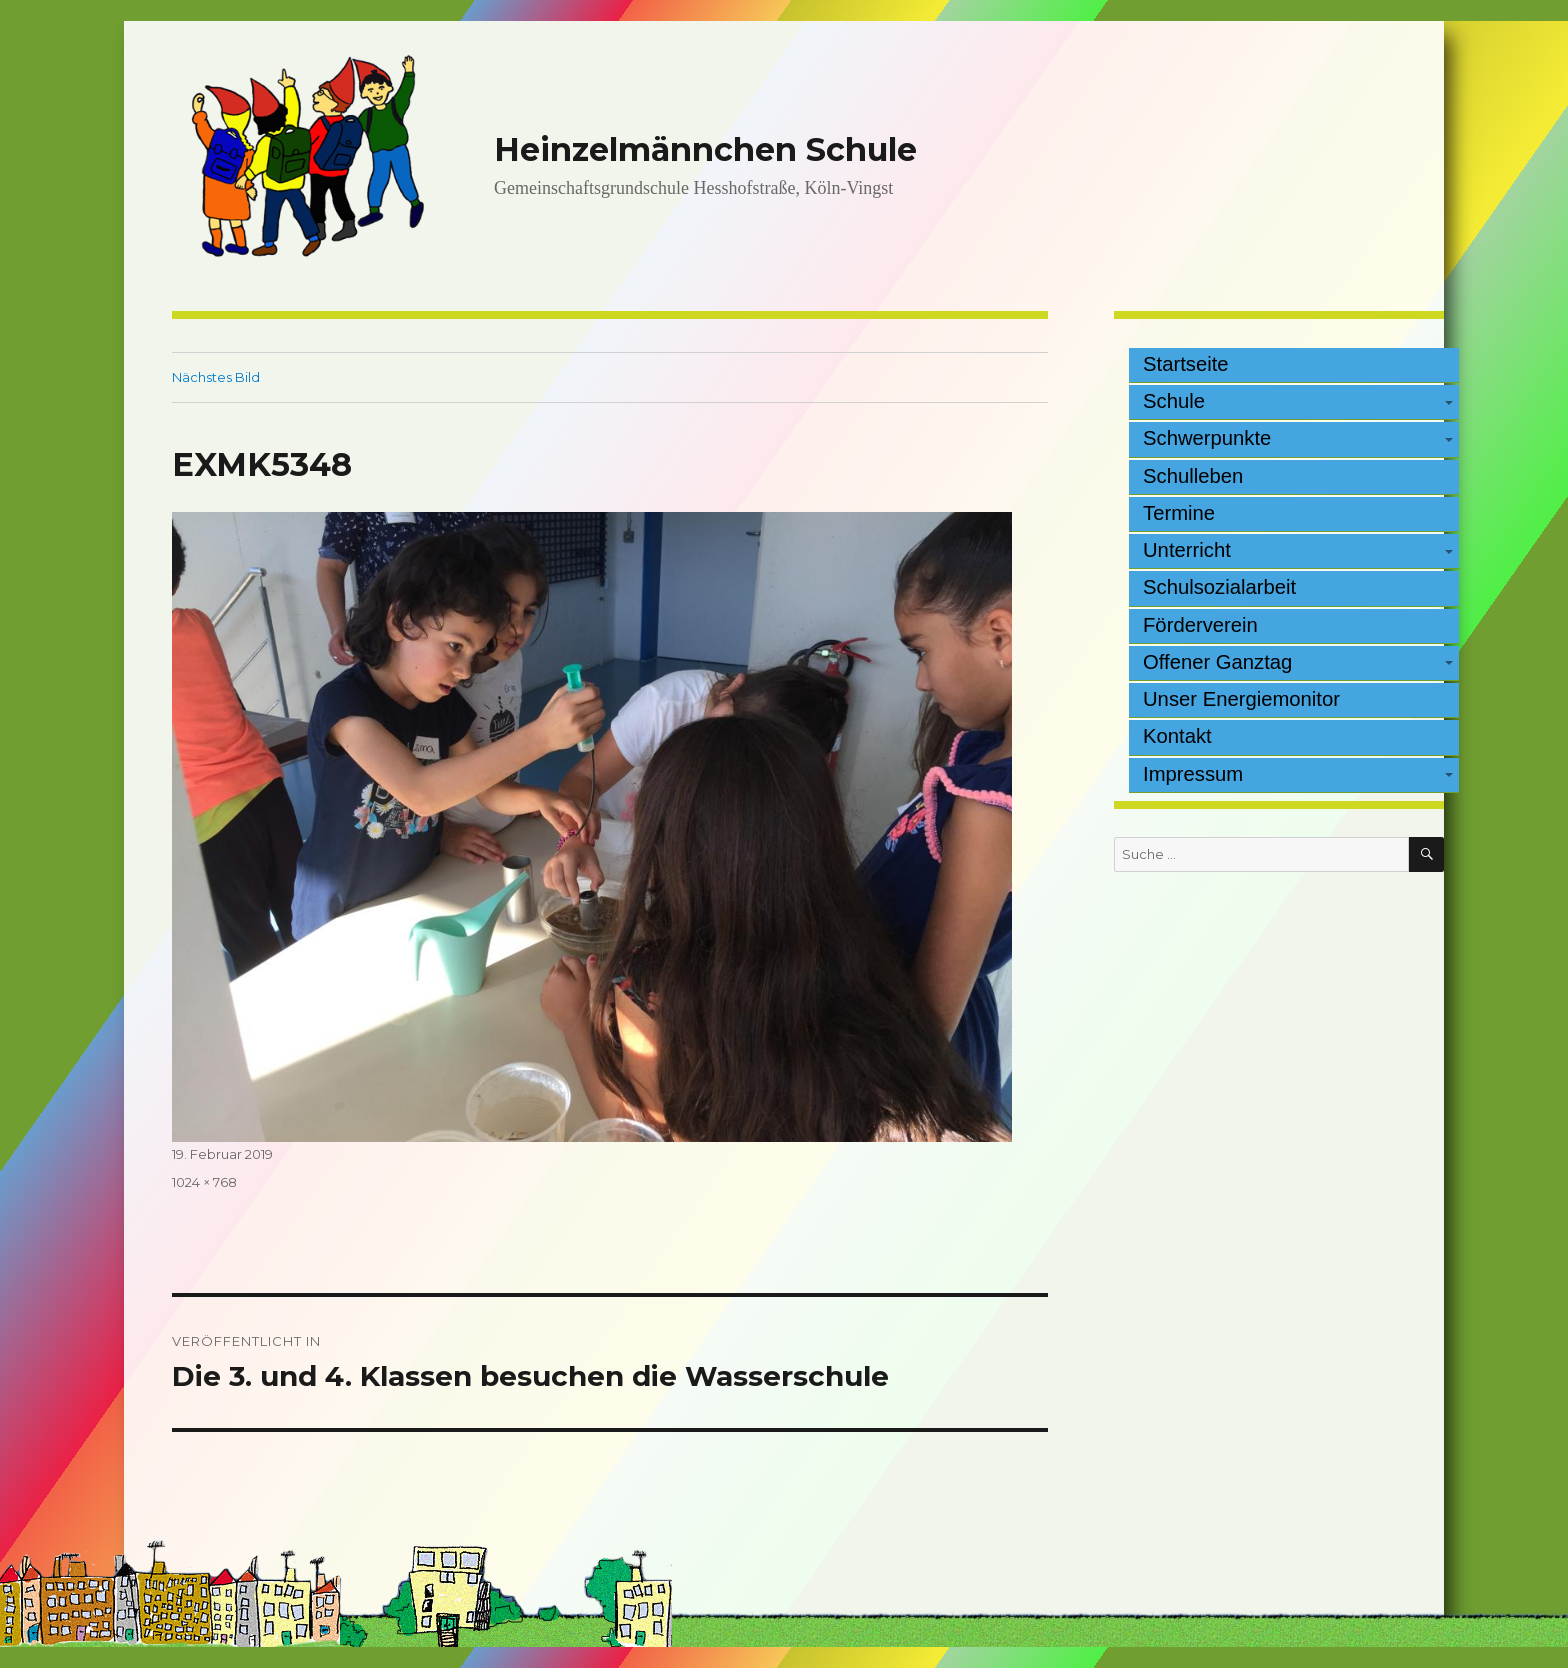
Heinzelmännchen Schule (705, 149)
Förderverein (1200, 625)
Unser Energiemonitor (1241, 699)
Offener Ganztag (1217, 662)
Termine (1179, 513)
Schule (1174, 401)
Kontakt (1177, 736)
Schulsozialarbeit (1219, 587)
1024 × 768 (204, 1182)
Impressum (1193, 774)
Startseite (1186, 364)
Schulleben (1193, 476)
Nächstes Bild (216, 377)
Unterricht (1187, 550)
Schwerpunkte (1207, 438)
